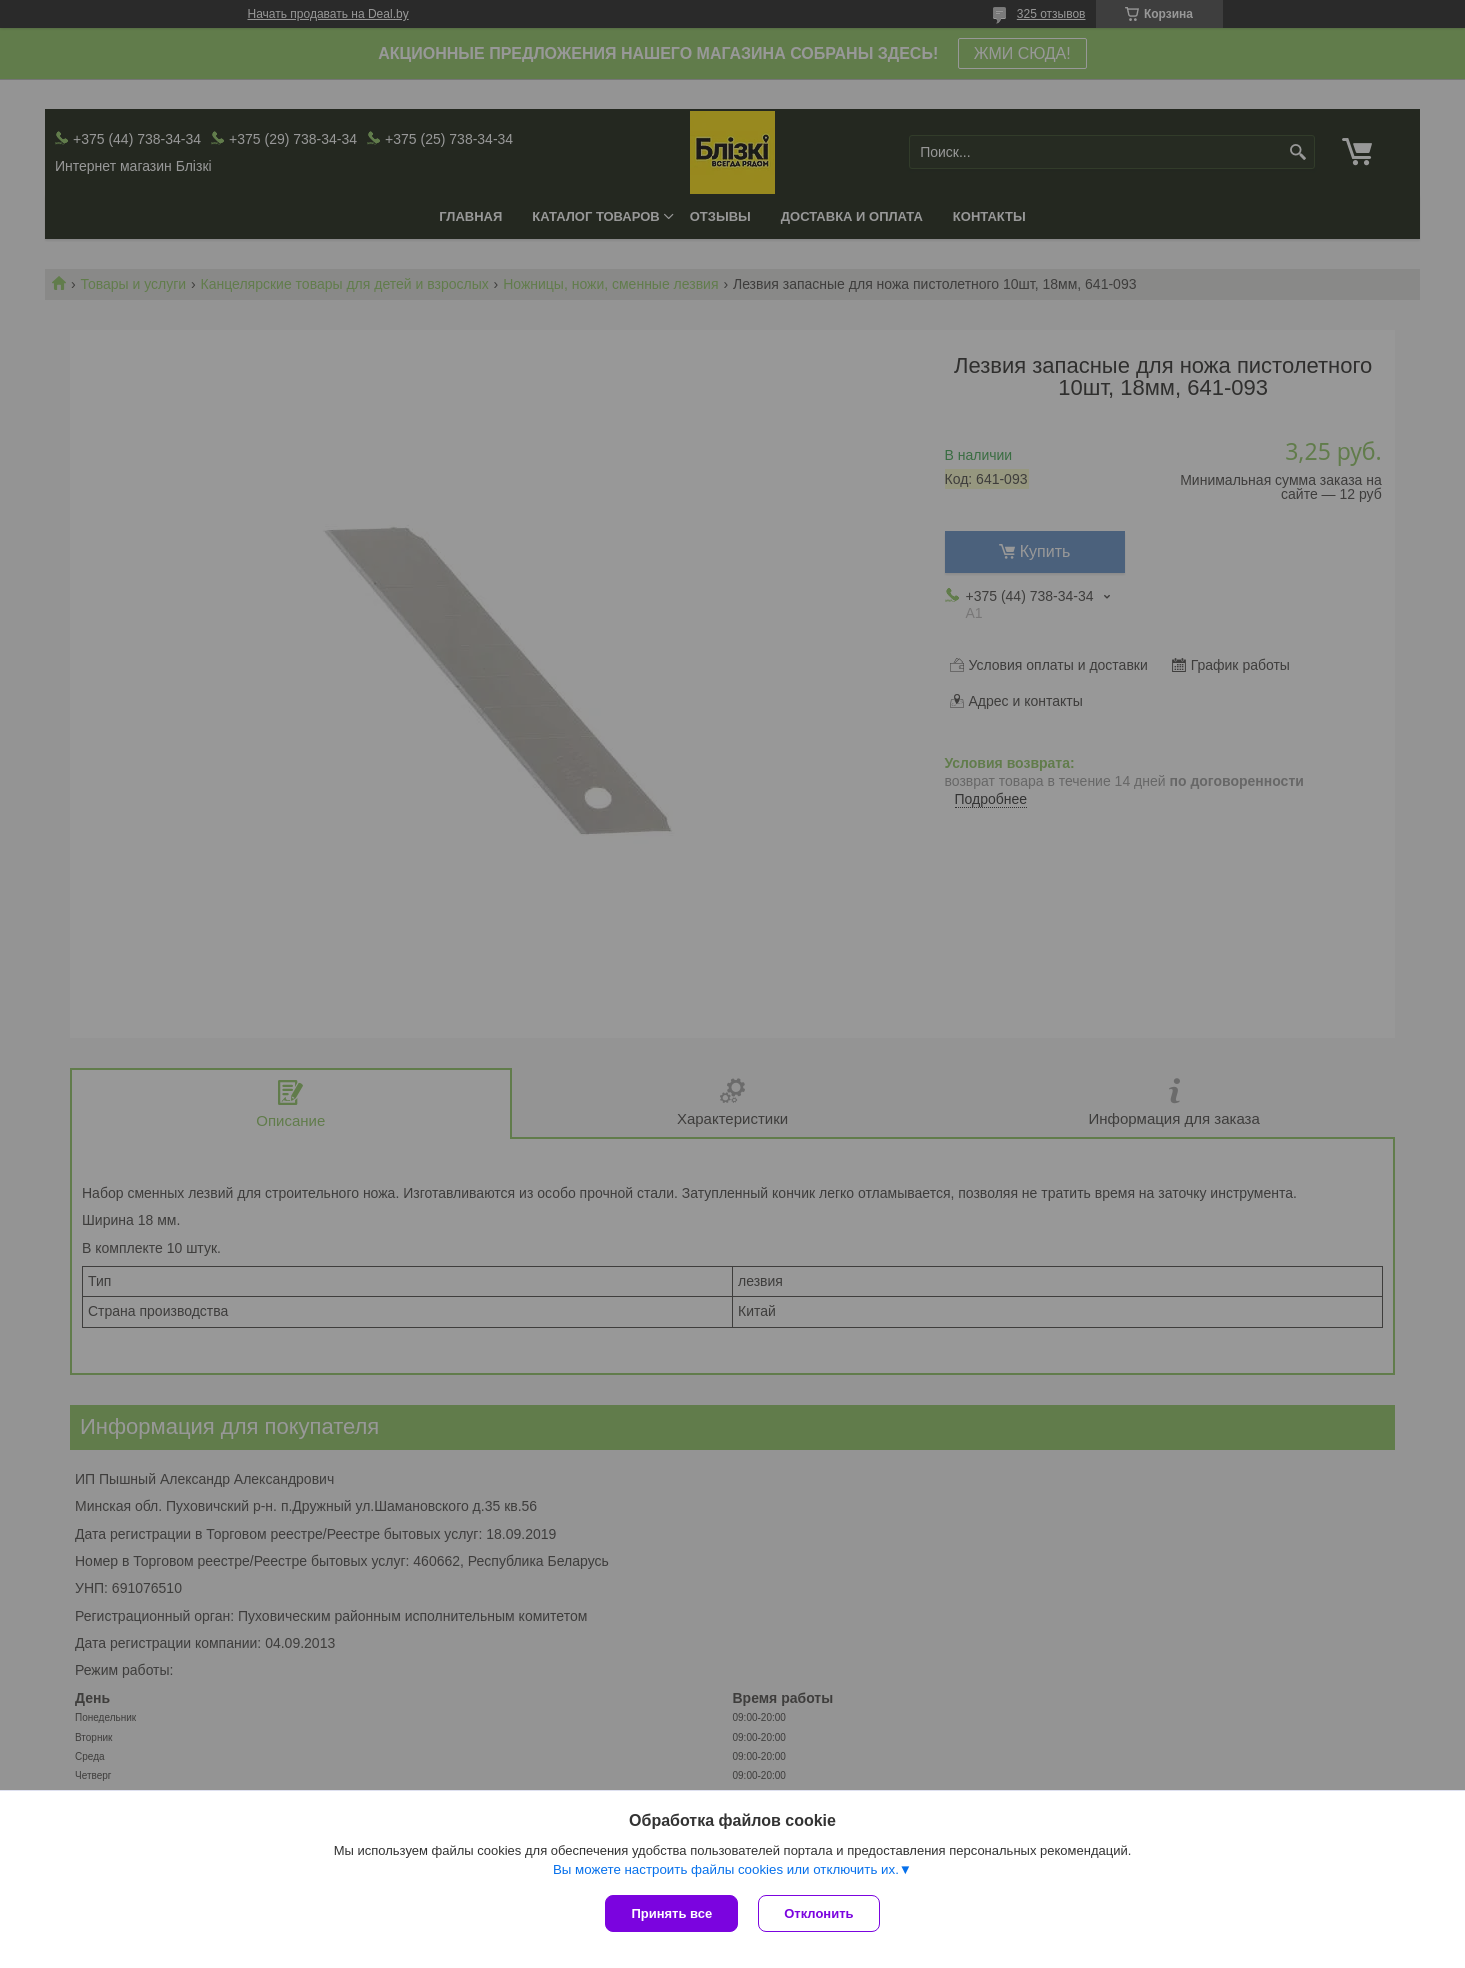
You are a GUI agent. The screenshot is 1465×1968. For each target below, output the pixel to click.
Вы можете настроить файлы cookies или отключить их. (726, 1869)
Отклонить (818, 1913)
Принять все (671, 1913)
